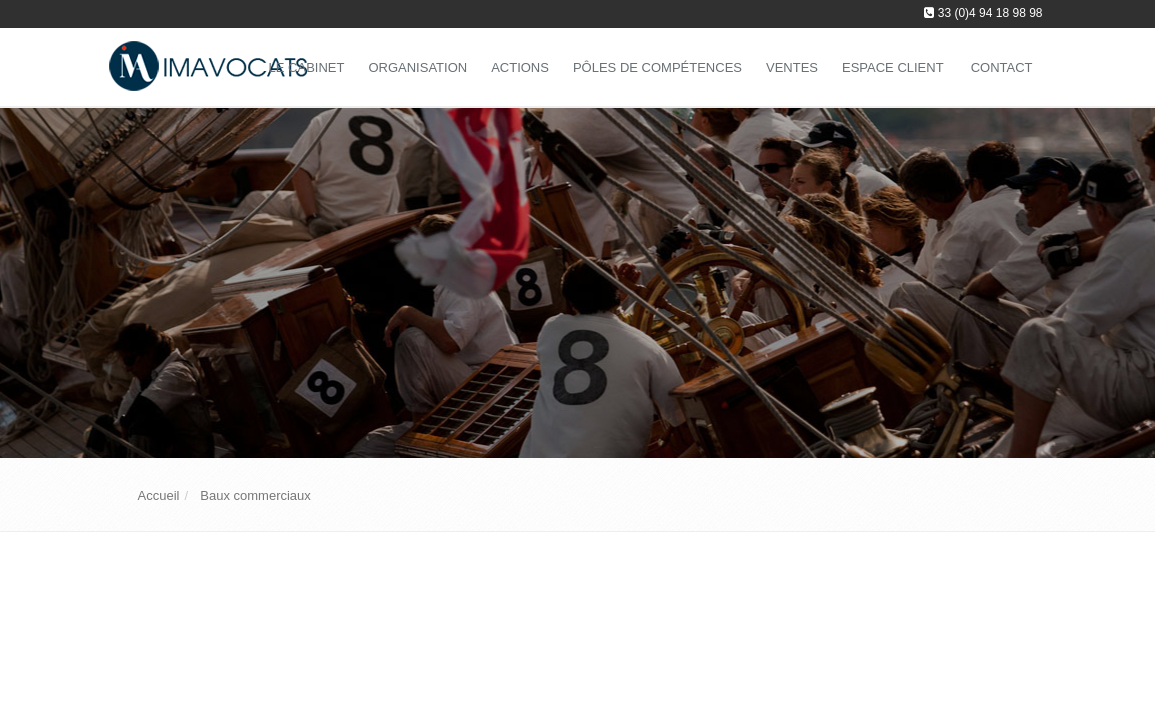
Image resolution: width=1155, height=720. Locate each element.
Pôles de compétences (657, 67)
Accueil (159, 495)
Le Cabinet (307, 67)
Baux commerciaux (255, 495)
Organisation (417, 67)
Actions (520, 67)
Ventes (792, 67)
